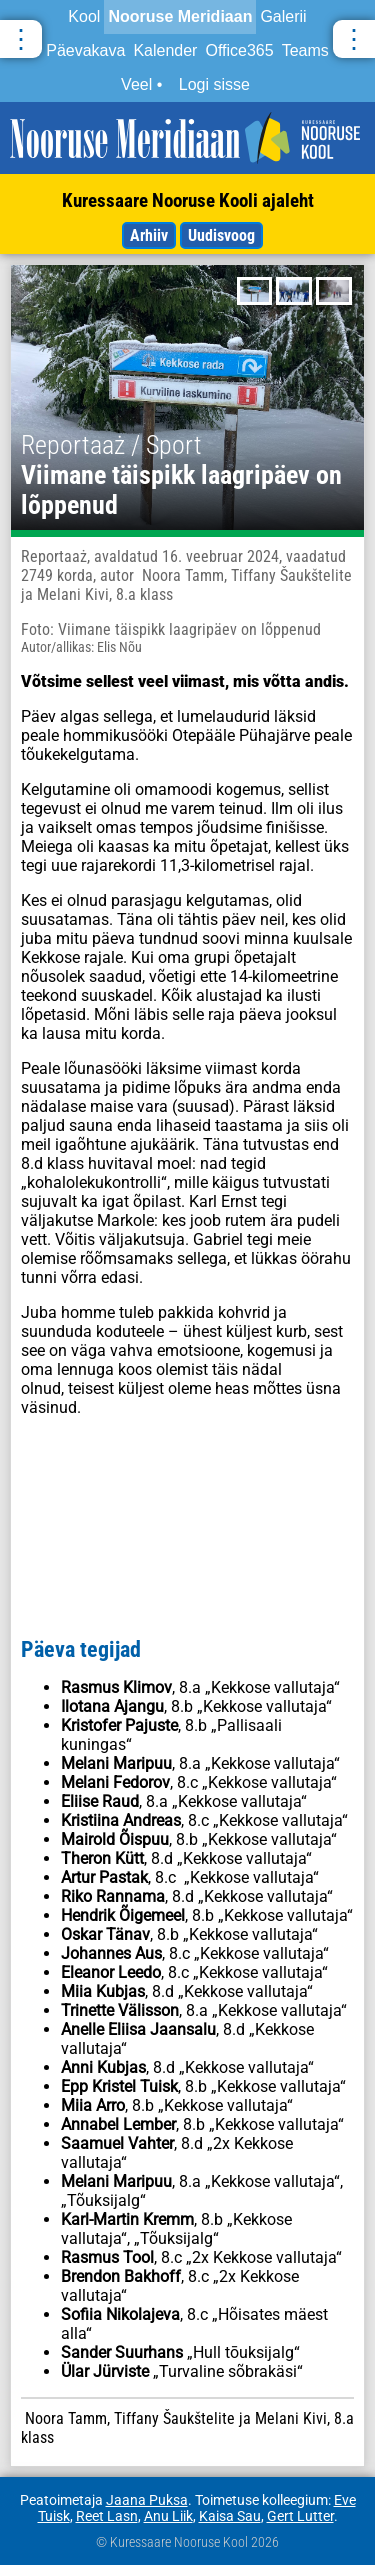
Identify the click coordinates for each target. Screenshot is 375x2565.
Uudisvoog (221, 235)
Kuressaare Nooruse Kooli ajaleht (188, 200)
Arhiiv (149, 235)
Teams (305, 50)
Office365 (239, 50)
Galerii (283, 16)
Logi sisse (214, 84)
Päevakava (85, 50)
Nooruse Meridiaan (180, 16)
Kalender (165, 50)
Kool (84, 16)
